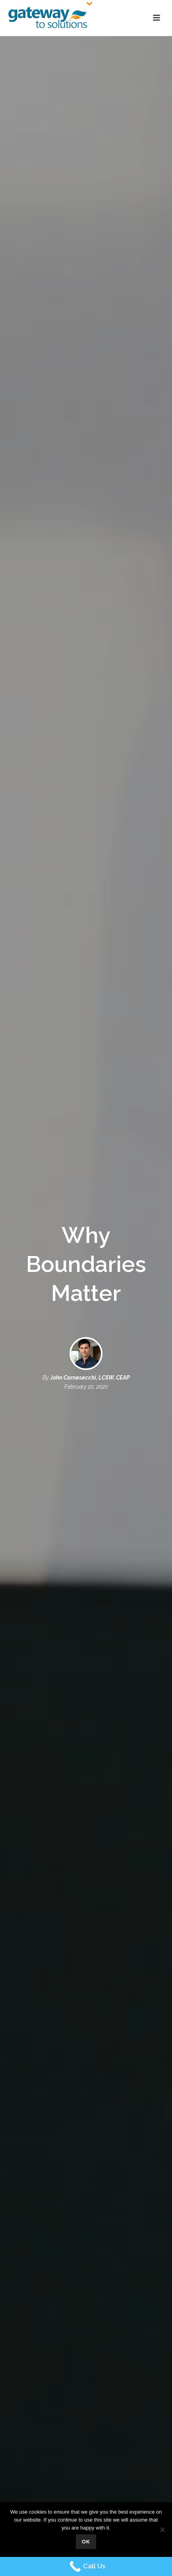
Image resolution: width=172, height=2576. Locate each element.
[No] (162, 2529)
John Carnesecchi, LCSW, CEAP (89, 1377)
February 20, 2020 (86, 1387)
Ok (86, 2542)
